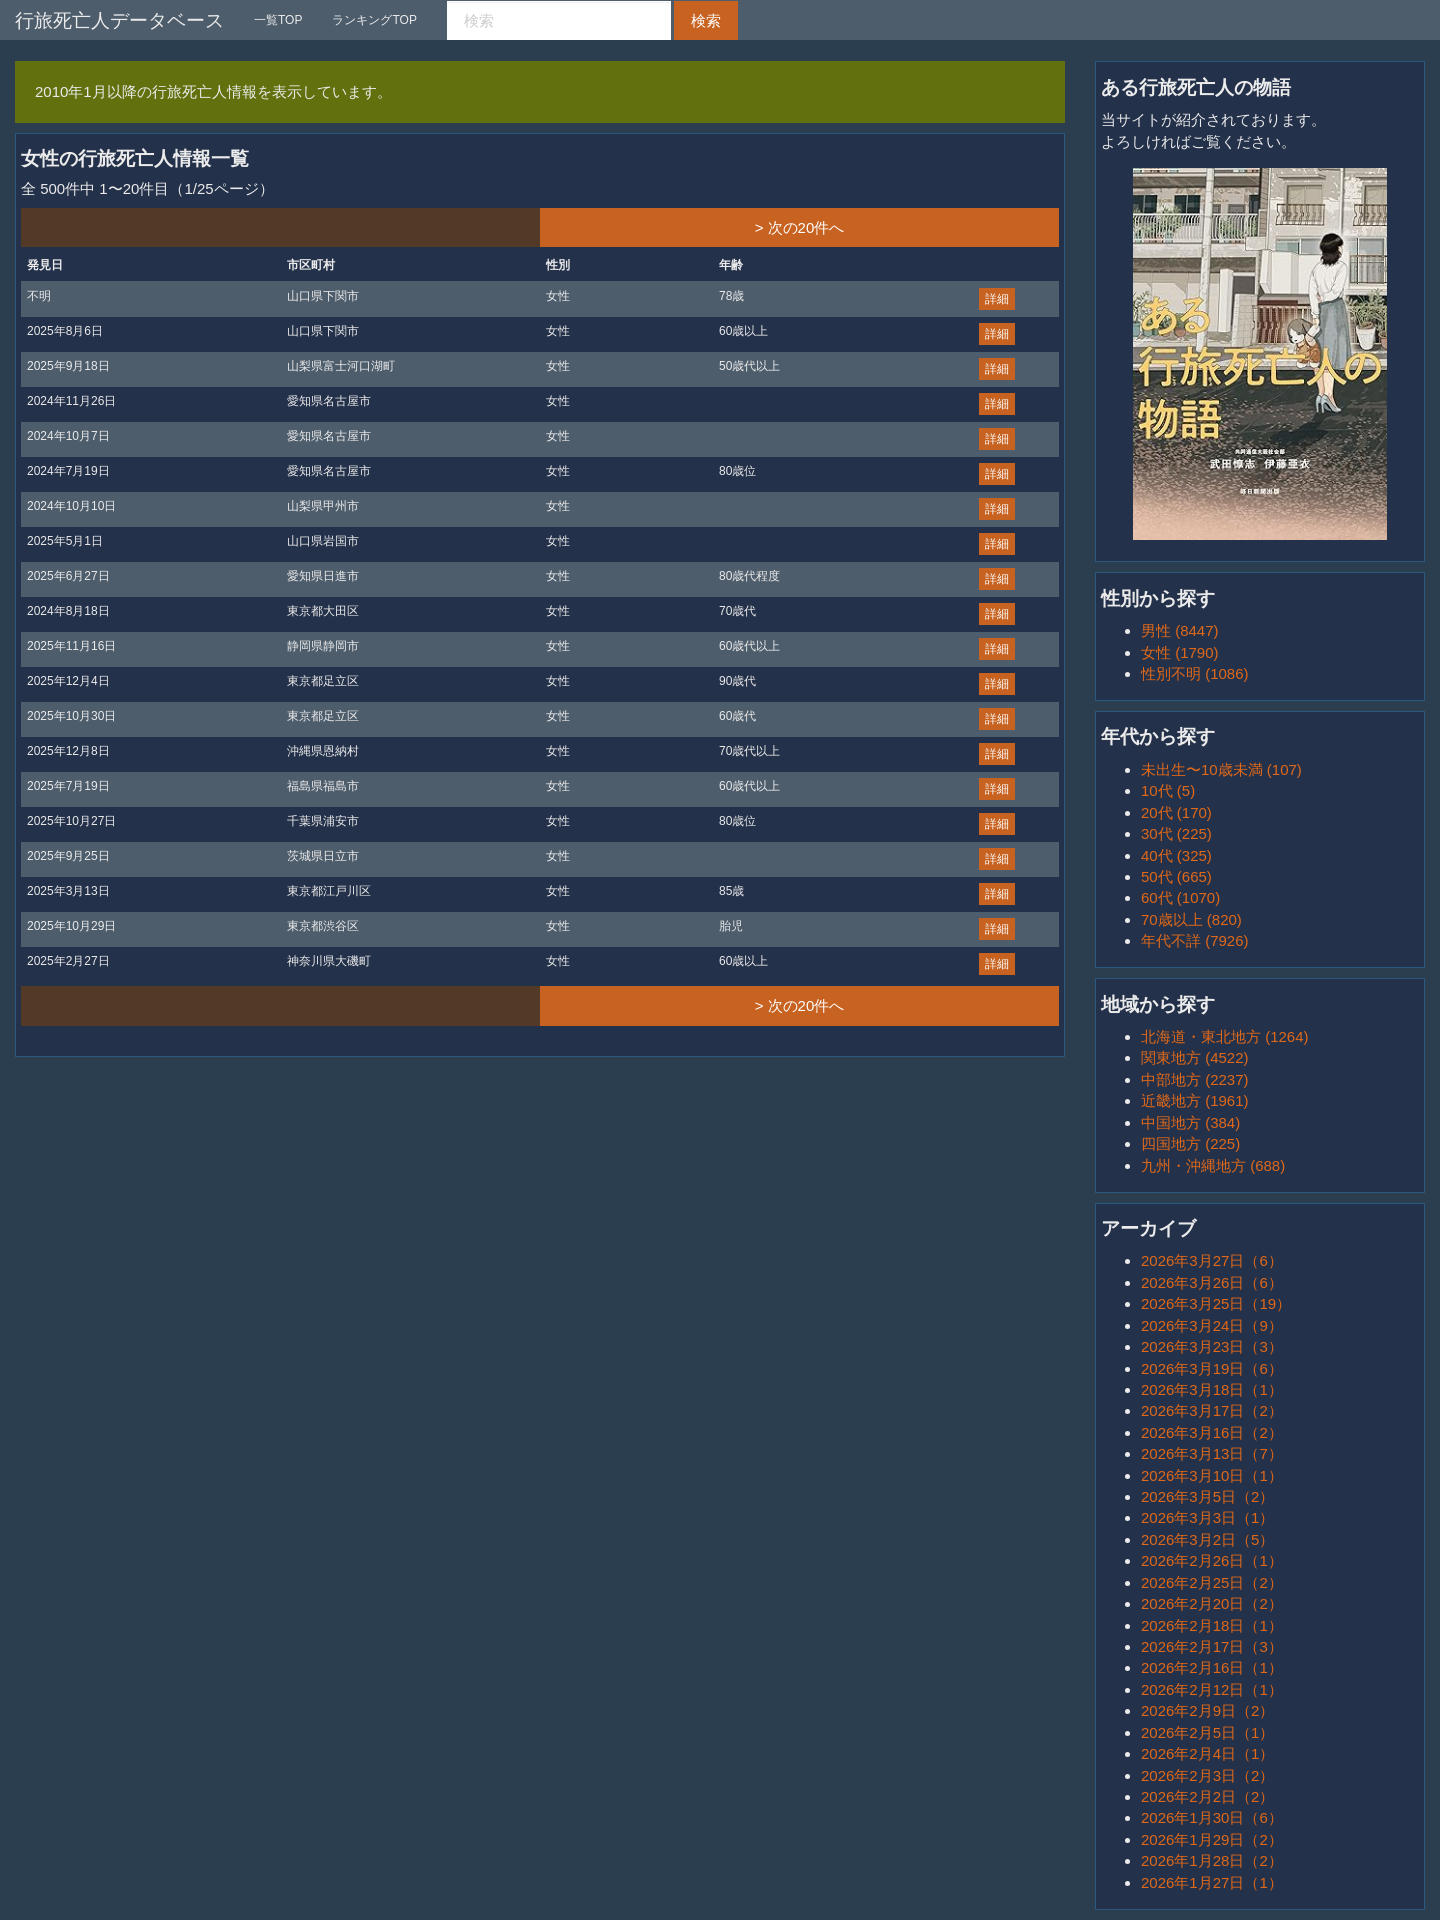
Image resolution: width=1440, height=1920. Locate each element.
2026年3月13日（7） (1212, 1453)
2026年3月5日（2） (1207, 1496)
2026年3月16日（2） (1212, 1432)
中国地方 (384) (1190, 1122)
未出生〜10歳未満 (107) (1221, 769)
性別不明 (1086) (1195, 673)
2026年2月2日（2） (1207, 1796)
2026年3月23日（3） (1212, 1346)
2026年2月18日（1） (1212, 1625)
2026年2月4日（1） (1207, 1753)
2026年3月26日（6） (1212, 1282)
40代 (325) (1176, 855)
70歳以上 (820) (1191, 919)
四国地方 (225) (1190, 1143)
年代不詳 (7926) (1195, 940)
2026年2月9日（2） (1207, 1710)
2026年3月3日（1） (1207, 1517)
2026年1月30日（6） (1212, 1817)
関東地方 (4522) (1195, 1057)
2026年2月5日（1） (1207, 1732)
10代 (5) (1168, 790)
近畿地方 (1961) (1195, 1100)
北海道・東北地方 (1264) (1225, 1036)
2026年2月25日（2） (1212, 1582)
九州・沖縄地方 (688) (1213, 1165)
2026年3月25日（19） (1216, 1303)
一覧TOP (278, 20)
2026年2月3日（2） (1207, 1775)
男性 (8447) (1180, 630)
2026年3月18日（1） (1212, 1389)
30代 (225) (1176, 833)
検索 (706, 20)
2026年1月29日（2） (1212, 1839)
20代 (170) (1176, 812)
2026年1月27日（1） (1212, 1882)
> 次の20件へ (800, 227)
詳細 (997, 299)
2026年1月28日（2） (1212, 1860)
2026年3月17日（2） (1212, 1410)
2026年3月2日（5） (1207, 1539)
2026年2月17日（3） (1212, 1646)
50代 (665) (1176, 876)
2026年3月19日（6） (1212, 1368)
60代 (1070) (1180, 897)
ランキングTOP (374, 20)
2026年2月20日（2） (1212, 1603)
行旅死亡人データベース (119, 20)
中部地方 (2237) (1195, 1079)
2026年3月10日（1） (1212, 1475)
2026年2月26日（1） (1212, 1560)
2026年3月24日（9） (1212, 1325)
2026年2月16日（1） (1212, 1667)
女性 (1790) (1180, 652)
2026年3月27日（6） (1212, 1260)
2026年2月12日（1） (1212, 1689)
